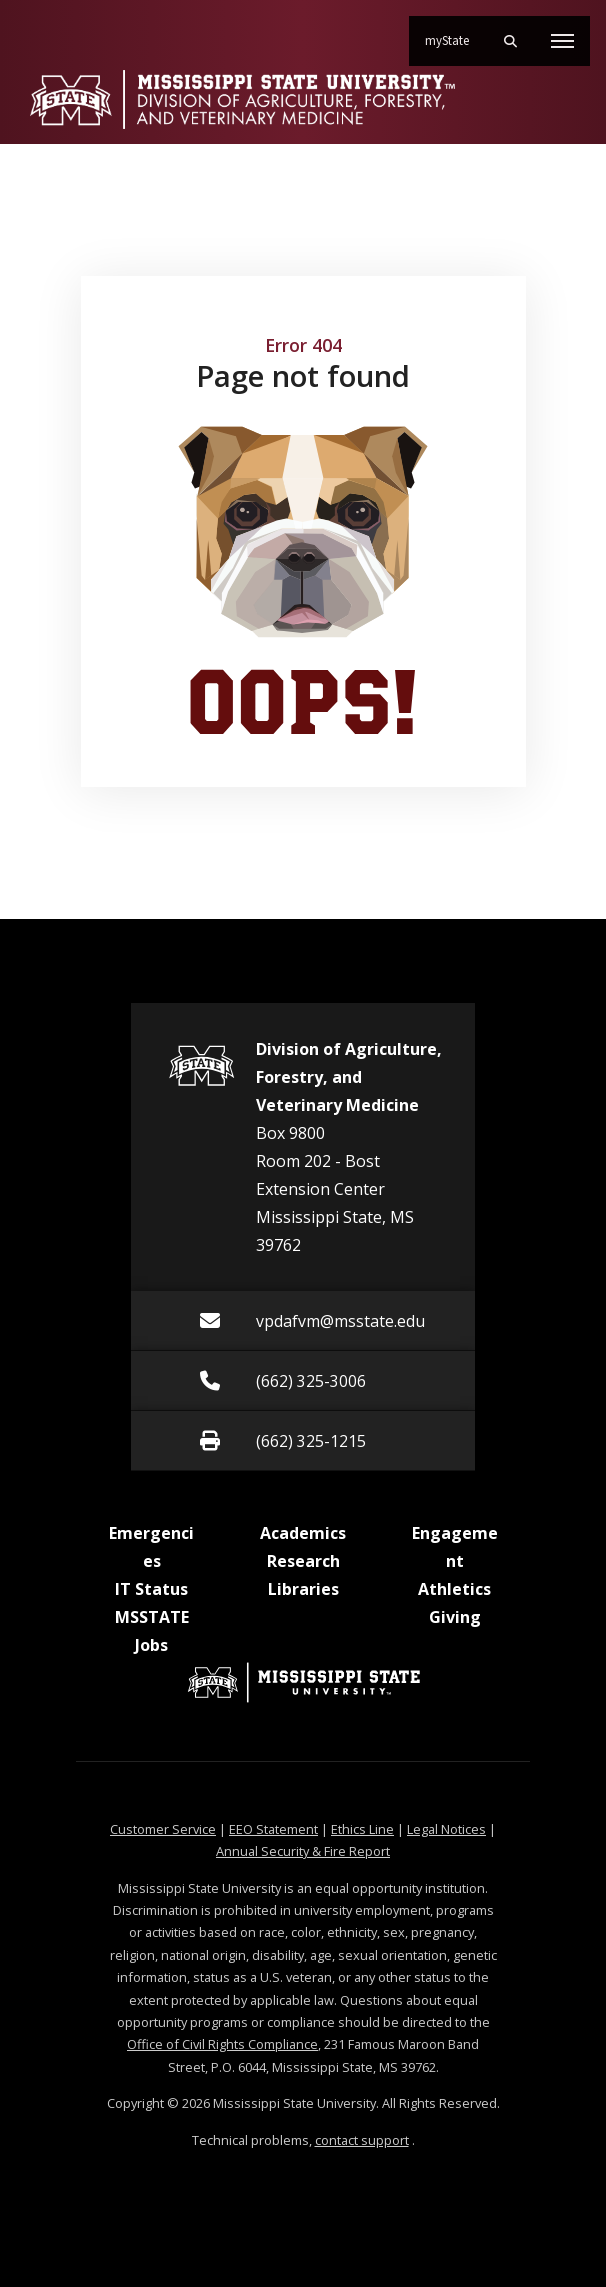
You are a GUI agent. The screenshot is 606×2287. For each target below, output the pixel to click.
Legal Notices (446, 1829)
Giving (455, 1617)
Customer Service (163, 1829)
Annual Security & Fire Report (303, 1851)
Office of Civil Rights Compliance (222, 2044)
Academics (303, 1533)
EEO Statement (273, 1829)
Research (303, 1561)
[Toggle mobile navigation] (562, 41)
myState (455, 33)
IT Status (151, 1589)
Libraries (303, 1589)
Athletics (454, 1589)
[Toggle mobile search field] (510, 41)
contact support (362, 2140)
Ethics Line (362, 1829)
